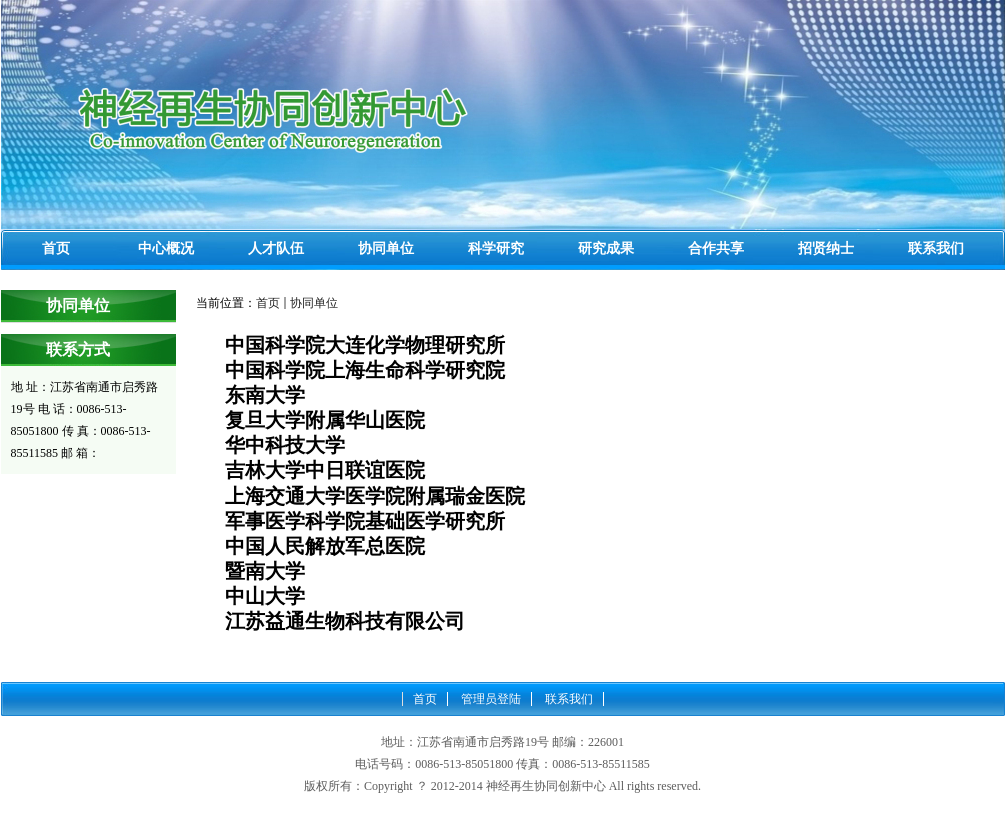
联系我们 (569, 699)
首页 (268, 303)
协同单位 (314, 303)
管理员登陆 (491, 699)
